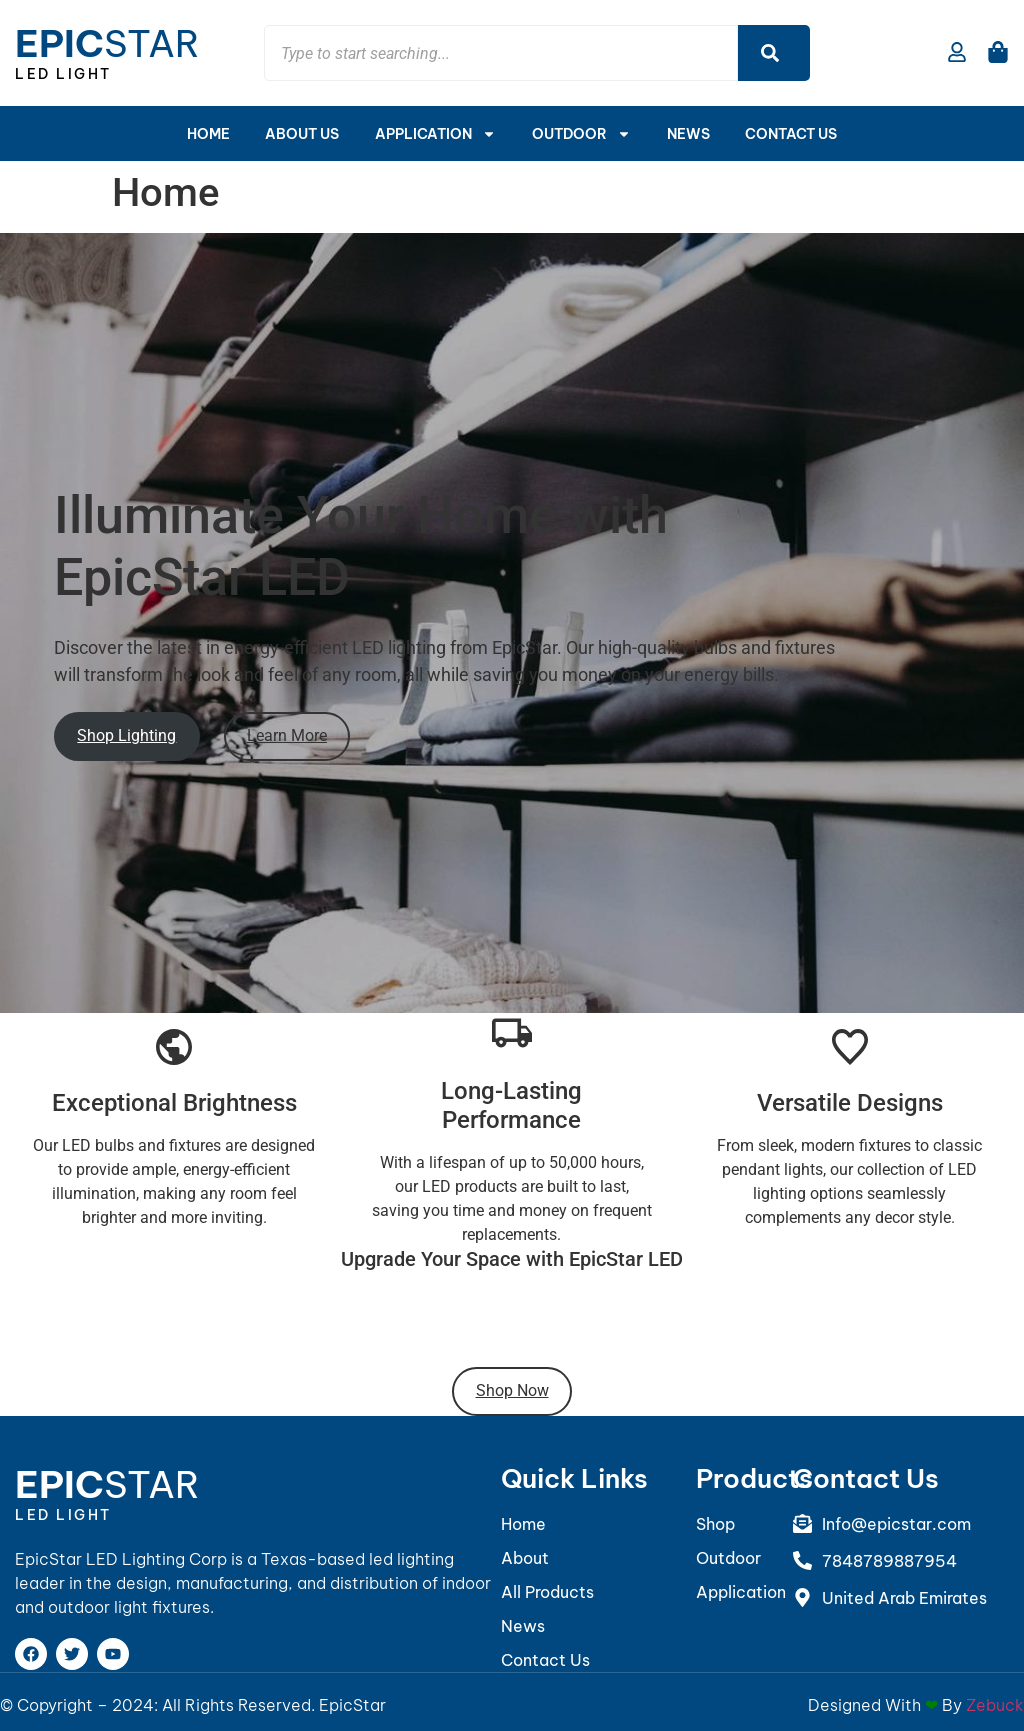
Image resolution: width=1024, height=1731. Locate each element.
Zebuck (995, 1705)
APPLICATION (435, 134)
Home (207, 134)
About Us (302, 134)
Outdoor (581, 134)
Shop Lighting (126, 735)
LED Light (63, 74)
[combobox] (501, 53)
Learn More (287, 735)
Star (107, 43)
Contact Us (792, 134)
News (688, 134)
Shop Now (512, 1390)
